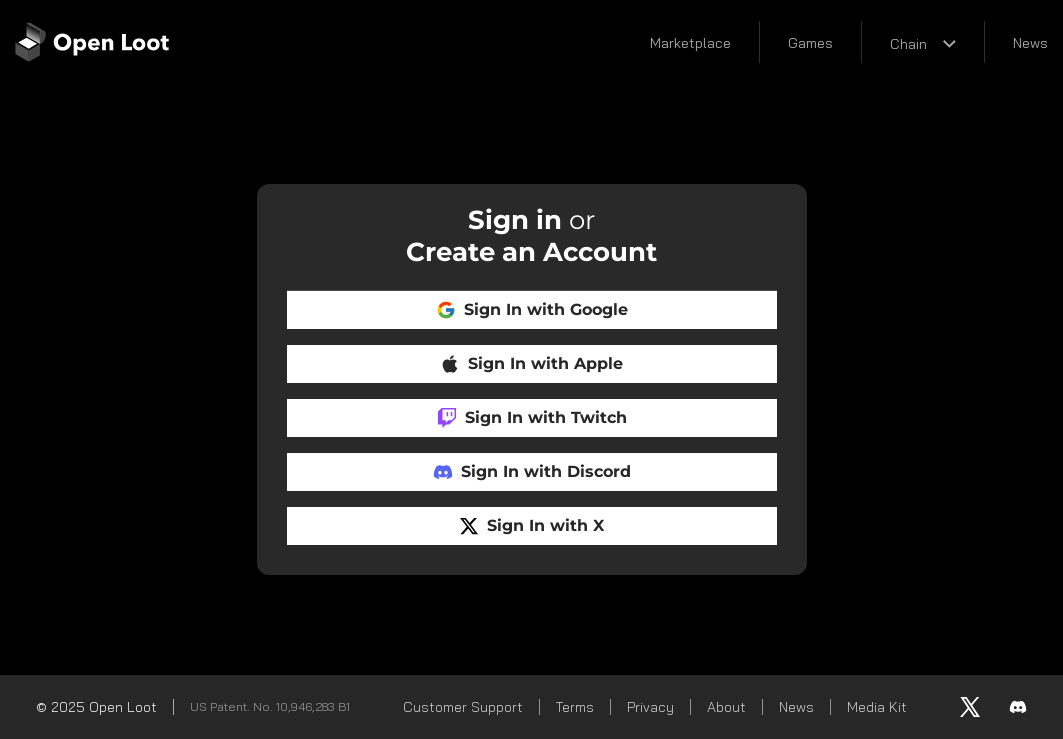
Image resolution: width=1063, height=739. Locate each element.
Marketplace (690, 43)
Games (810, 43)
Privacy (650, 707)
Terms (575, 707)
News (1030, 43)
